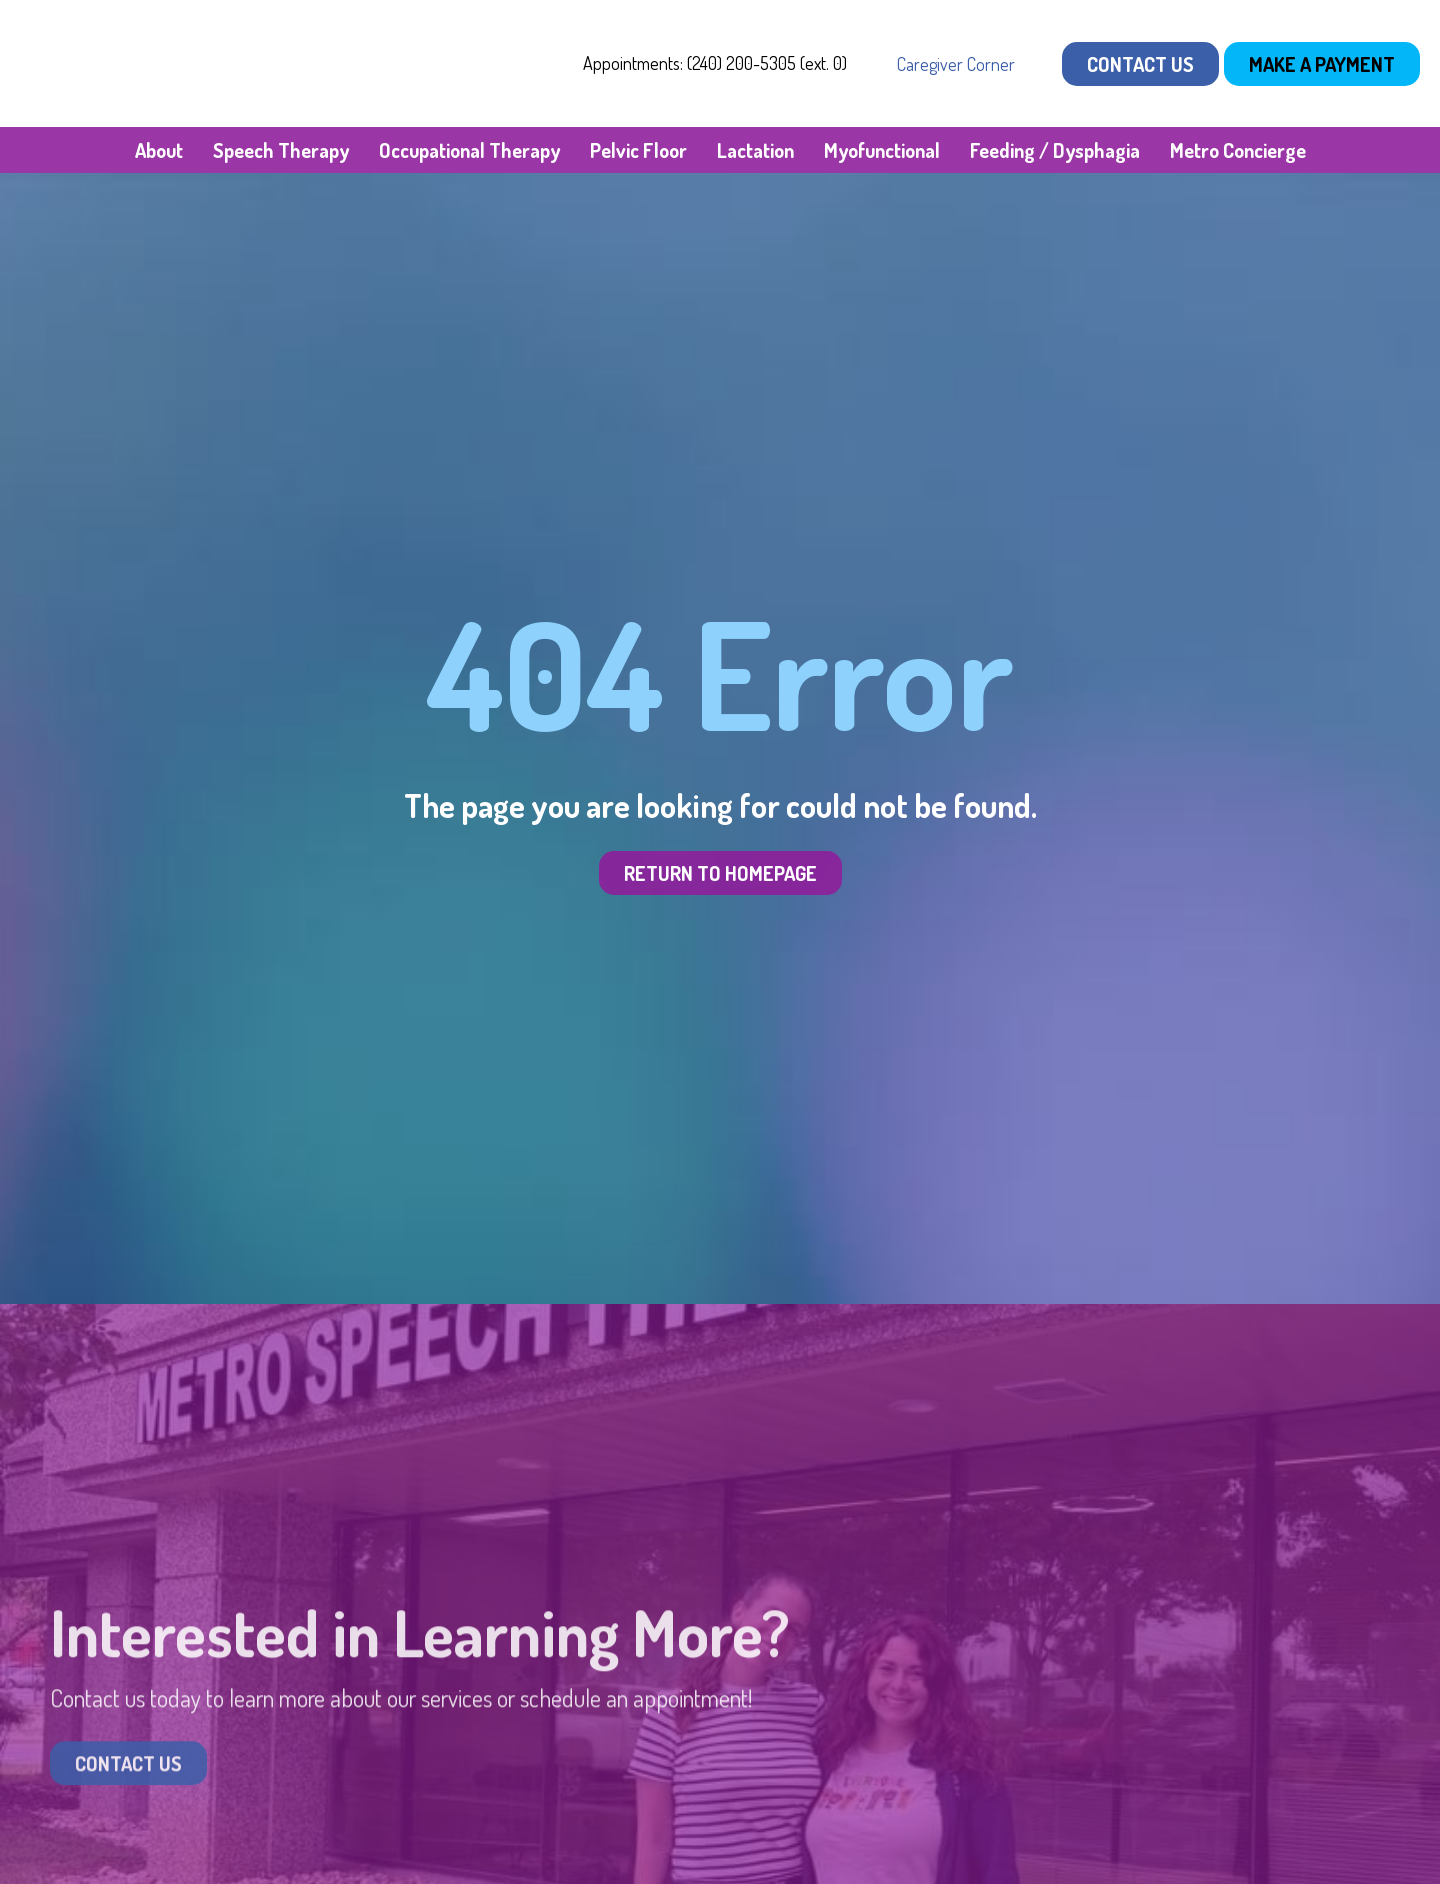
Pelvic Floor (638, 150)
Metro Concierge (1238, 150)
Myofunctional (882, 150)
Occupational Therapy (469, 150)
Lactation (755, 150)
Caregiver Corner (956, 64)
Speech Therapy (281, 150)
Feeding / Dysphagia (1055, 150)
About (159, 150)
